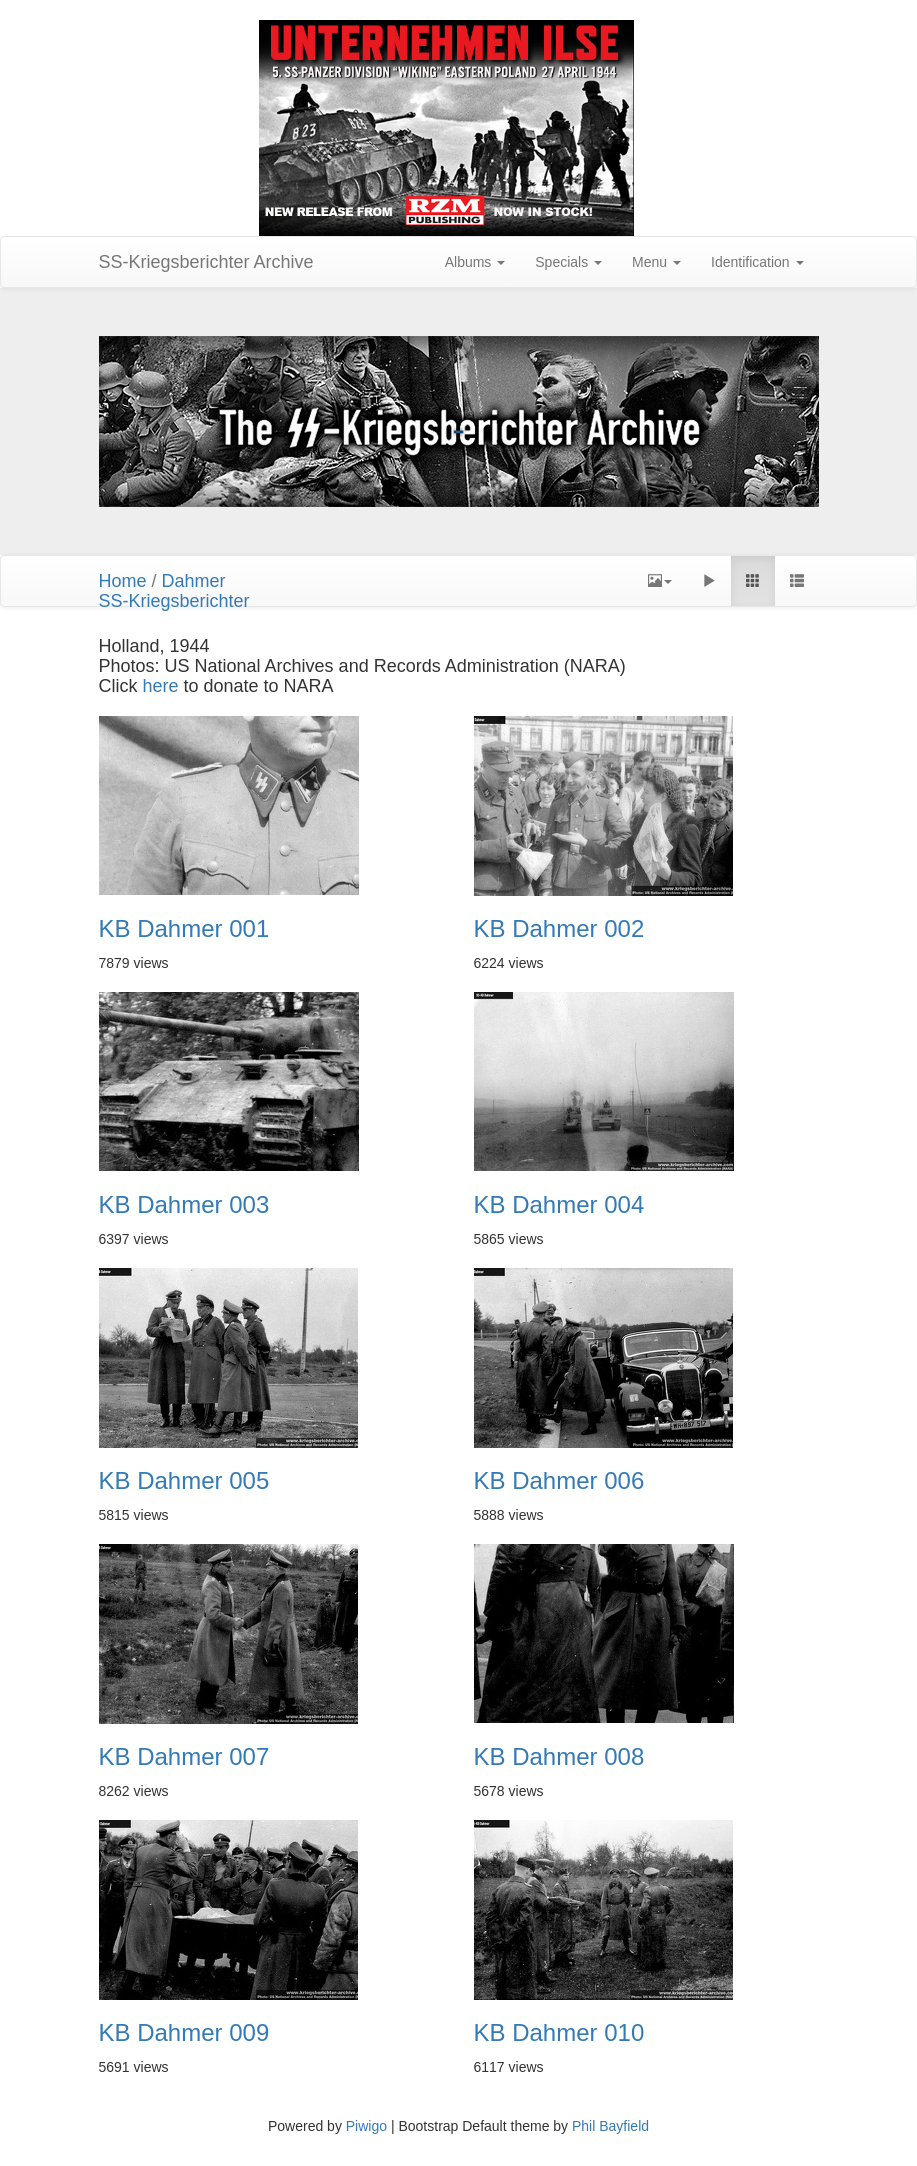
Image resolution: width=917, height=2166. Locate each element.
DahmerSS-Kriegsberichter (174, 591)
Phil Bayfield (610, 2126)
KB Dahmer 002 (559, 929)
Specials (568, 262)
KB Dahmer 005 (184, 1481)
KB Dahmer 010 (559, 2033)
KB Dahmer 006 (559, 1481)
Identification (757, 262)
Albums (475, 262)
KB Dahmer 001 (184, 929)
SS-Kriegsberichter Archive (206, 262)
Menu (656, 262)
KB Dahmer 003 (184, 1205)
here (163, 686)
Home (123, 581)
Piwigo (366, 2126)
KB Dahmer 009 (184, 2033)
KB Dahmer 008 (559, 1757)
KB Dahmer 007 (184, 1757)
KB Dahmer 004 (559, 1205)
